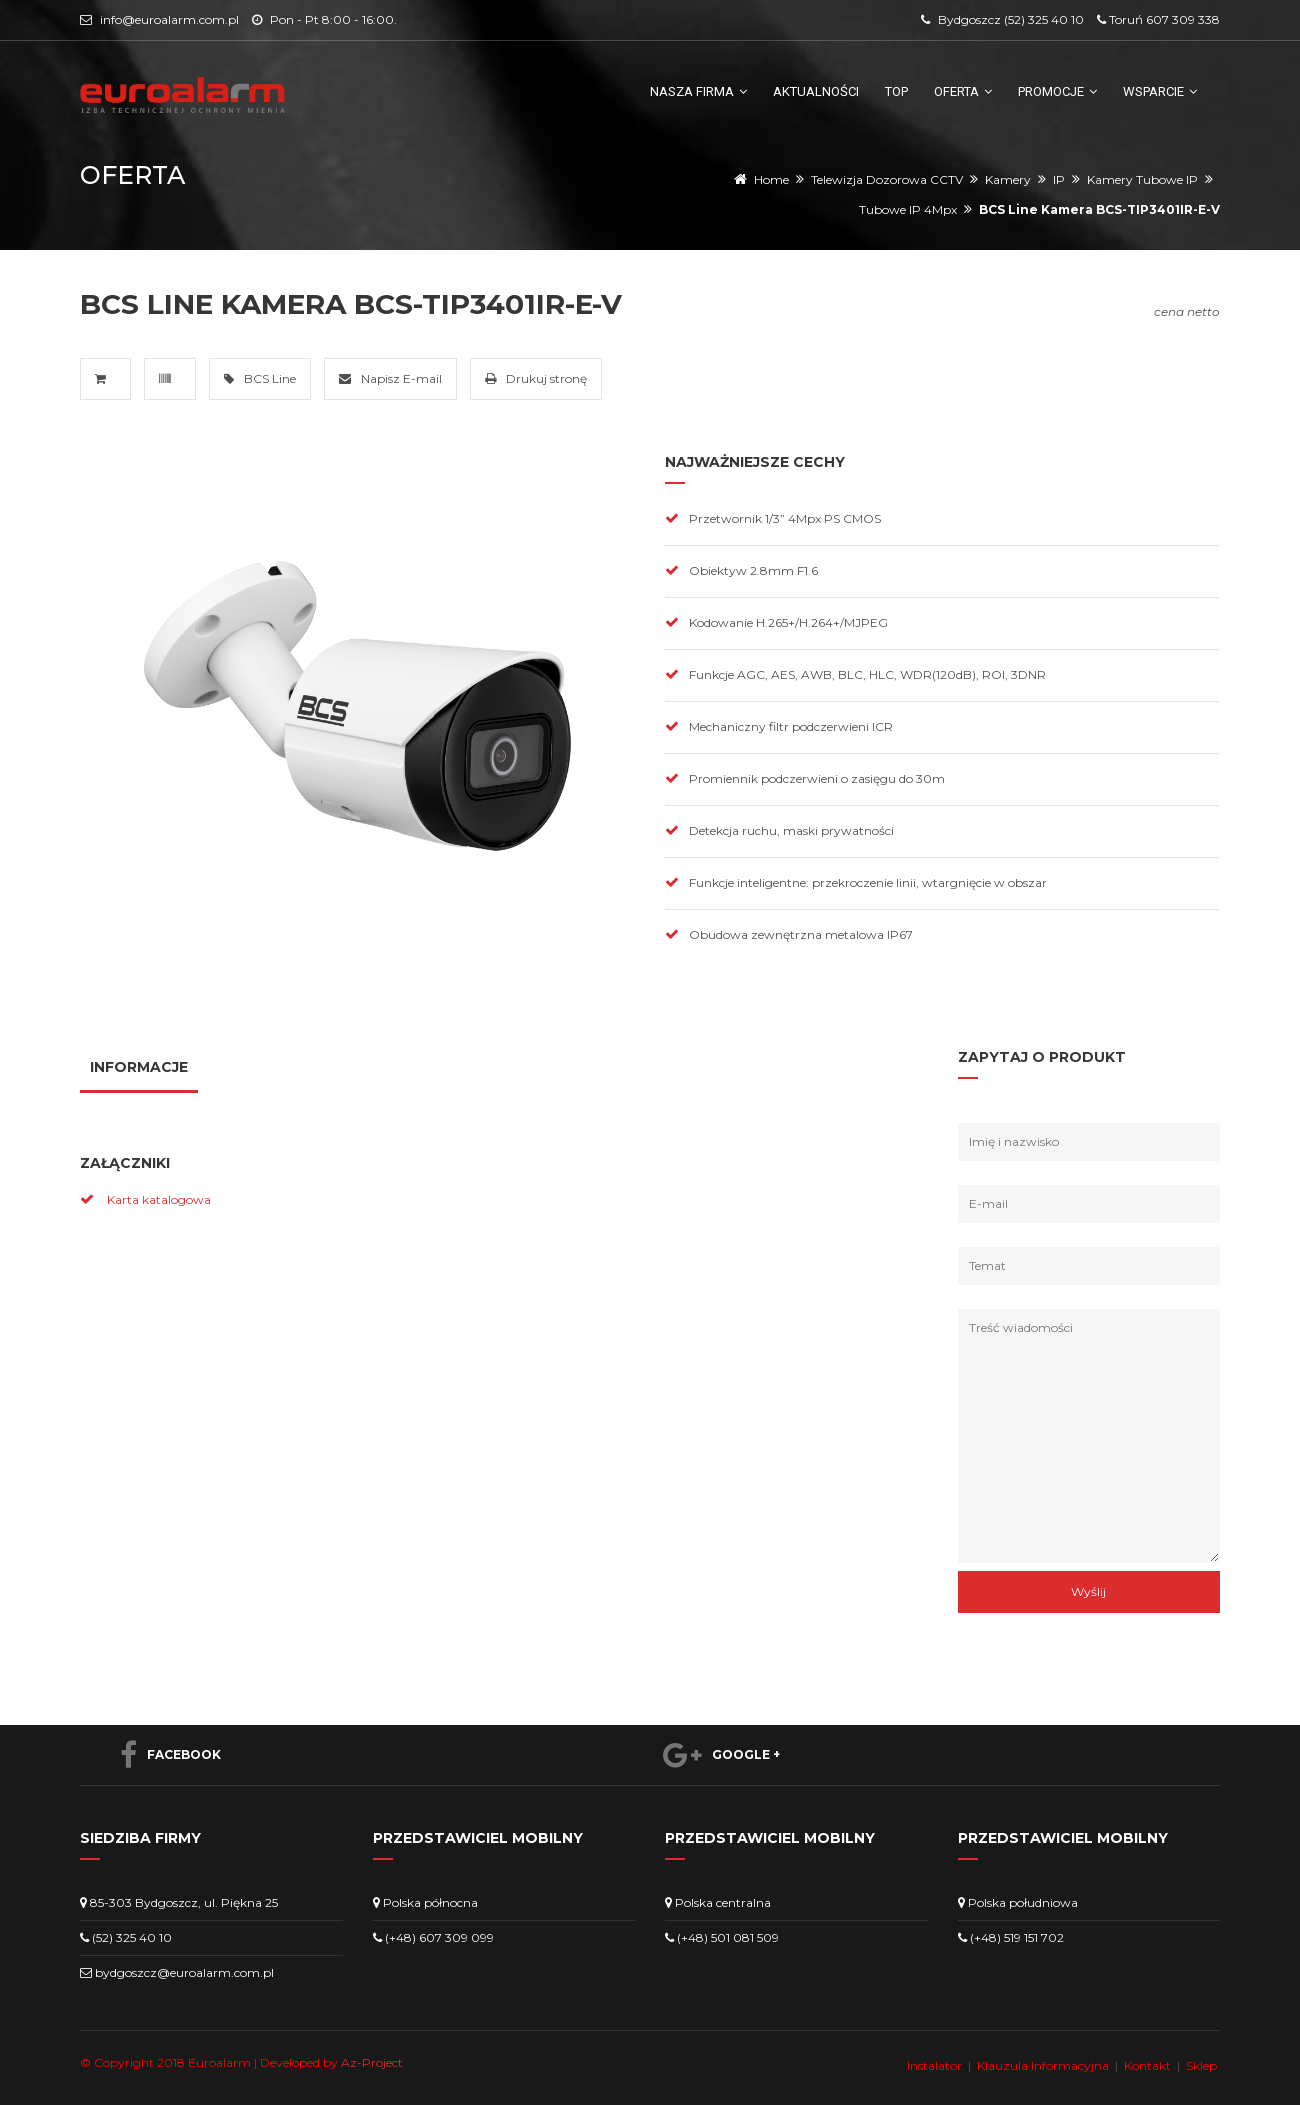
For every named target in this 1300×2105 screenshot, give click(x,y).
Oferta (963, 91)
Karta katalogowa (159, 1199)
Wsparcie (1160, 91)
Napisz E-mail (390, 378)
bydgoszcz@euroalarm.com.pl (184, 1972)
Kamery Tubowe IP (1142, 179)
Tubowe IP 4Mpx (908, 209)
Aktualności (816, 91)
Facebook (160, 1755)
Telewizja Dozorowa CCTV (887, 179)
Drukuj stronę (536, 378)
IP (1059, 179)
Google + (711, 1755)
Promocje (1057, 91)
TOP (896, 91)
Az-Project (372, 2062)
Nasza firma (698, 91)
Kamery (1008, 179)
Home (771, 179)
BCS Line (260, 378)
